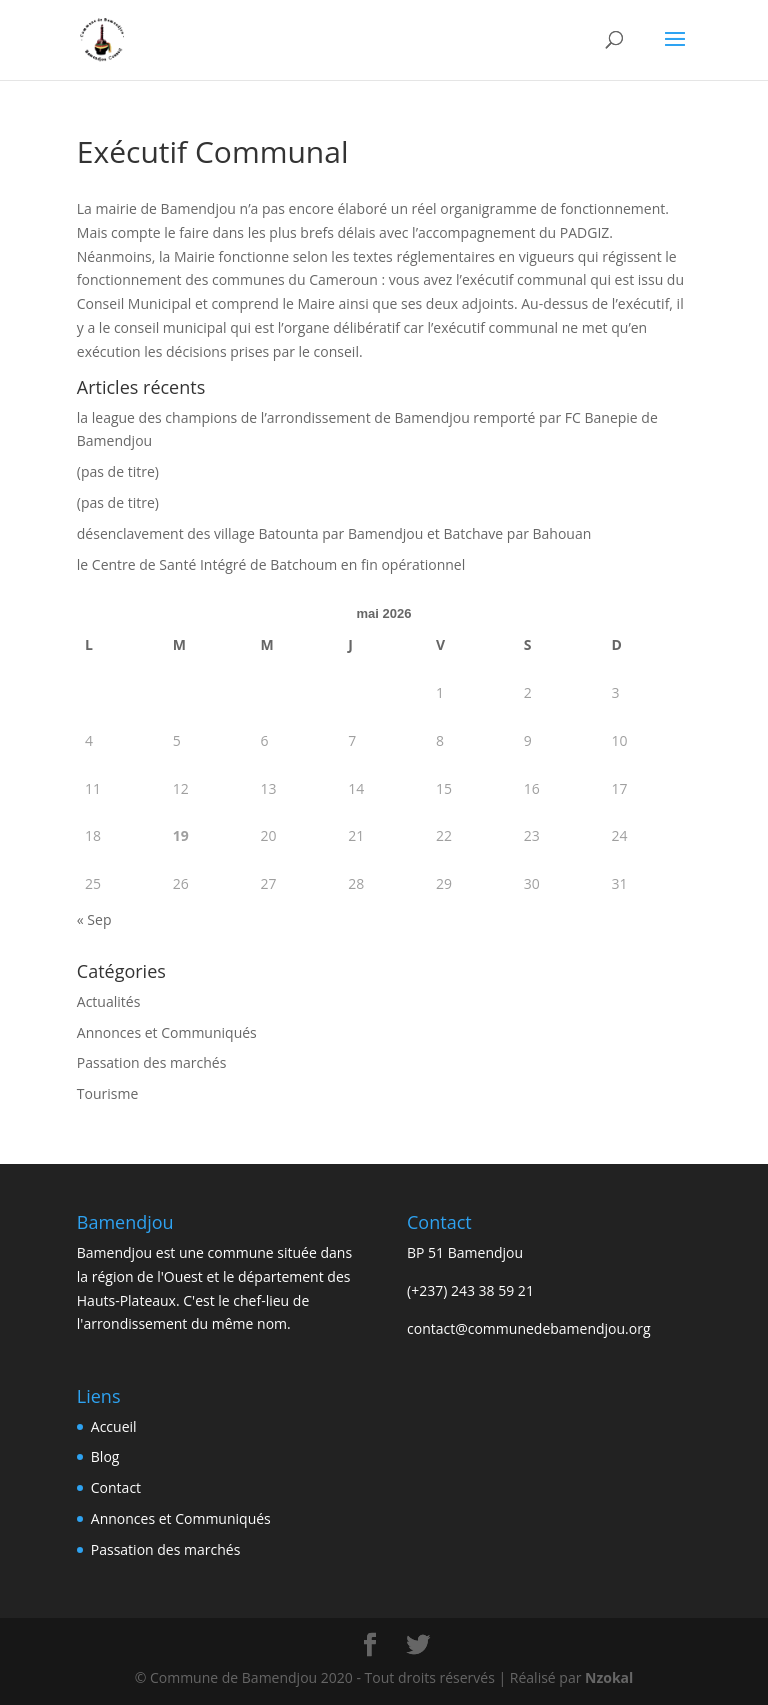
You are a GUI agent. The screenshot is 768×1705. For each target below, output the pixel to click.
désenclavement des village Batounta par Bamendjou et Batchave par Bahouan (334, 533)
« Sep (94, 919)
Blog (105, 1456)
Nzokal (607, 1677)
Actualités (109, 1001)
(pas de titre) (118, 471)
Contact (116, 1487)
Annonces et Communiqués (167, 1032)
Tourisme (107, 1093)
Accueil (114, 1426)
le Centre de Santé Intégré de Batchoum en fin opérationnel (271, 564)
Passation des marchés (152, 1062)
